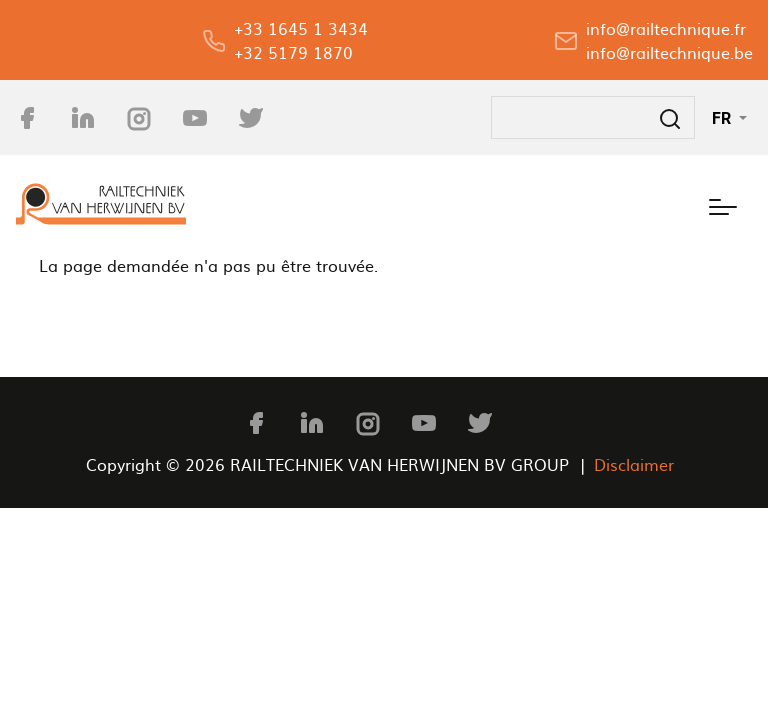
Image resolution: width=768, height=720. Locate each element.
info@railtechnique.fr (666, 28)
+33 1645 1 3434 (301, 28)
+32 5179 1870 (293, 52)
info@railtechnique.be (669, 52)
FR (723, 118)
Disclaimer (634, 464)
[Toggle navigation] (723, 204)
